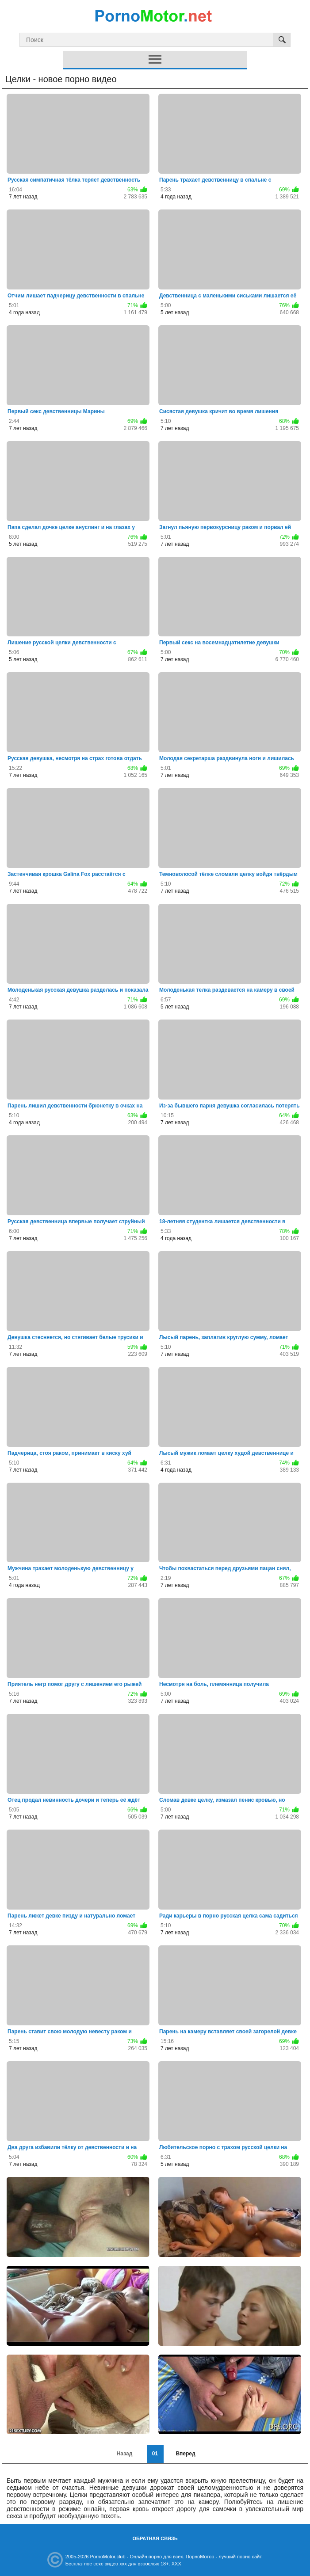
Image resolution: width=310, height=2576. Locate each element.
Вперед (185, 2453)
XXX (176, 2563)
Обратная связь (154, 2538)
